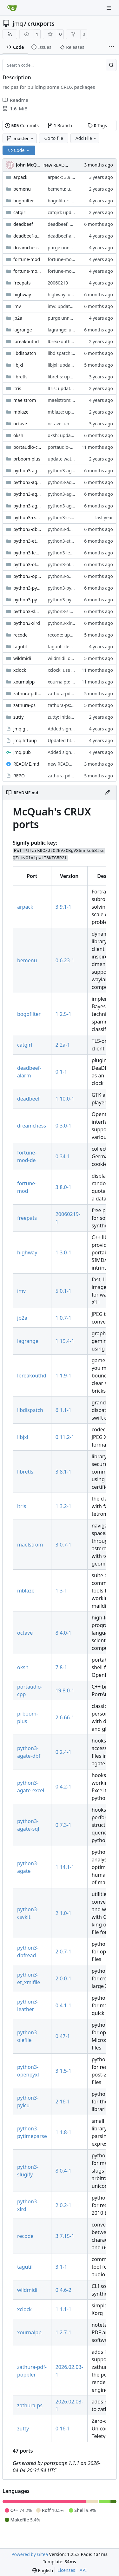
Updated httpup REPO (71, 740)
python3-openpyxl (27, 576)
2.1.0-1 (63, 1913)
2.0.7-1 (63, 1951)
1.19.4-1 (65, 1340)
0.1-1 (61, 1071)
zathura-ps (24, 705)
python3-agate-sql (27, 506)
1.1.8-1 (63, 2132)
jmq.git (20, 729)
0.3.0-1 (63, 1125)
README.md (26, 764)
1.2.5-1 (63, 1013)
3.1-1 (61, 2266)
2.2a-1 (63, 1044)
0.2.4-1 (63, 1752)
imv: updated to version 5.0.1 (78, 306)
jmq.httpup (25, 740)
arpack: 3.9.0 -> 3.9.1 (69, 177)
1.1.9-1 (63, 1375)
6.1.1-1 (63, 1410)
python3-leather (27, 553)
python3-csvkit (27, 517)
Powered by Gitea (29, 2554)
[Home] (12, 8)
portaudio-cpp (27, 447)
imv (17, 306)
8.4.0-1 (63, 1632)
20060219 (58, 283)
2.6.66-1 (65, 1717)
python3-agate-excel (27, 494)
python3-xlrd (26, 623)
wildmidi (22, 658)
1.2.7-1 (63, 2332)
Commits (22, 125)
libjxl (18, 365)
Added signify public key (73, 729)
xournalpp (24, 682)
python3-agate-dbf (27, 482)
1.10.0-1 (65, 1098)
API (83, 2570)
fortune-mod (26, 259)
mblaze (21, 412)
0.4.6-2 (63, 2289)
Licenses (66, 2570)
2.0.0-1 (63, 1978)
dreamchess (26, 248)
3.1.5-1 (63, 2070)
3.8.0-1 (63, 1187)
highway (22, 294)
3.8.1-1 (63, 1471)
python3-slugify (27, 611)
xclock (19, 670)
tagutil (20, 647)
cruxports (41, 23)
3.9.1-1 (63, 906)
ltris (17, 388)
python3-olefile (27, 564)
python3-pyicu (27, 588)
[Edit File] (107, 792)
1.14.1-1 (65, 1867)
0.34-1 (63, 1156)
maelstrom (24, 400)
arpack (20, 177)
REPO (19, 776)
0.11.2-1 (65, 1437)
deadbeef (23, 224)
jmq (18, 23)
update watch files (67, 459)
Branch (59, 125)
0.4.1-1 (63, 2005)
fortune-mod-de (27, 271)
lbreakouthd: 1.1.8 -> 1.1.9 (75, 341)
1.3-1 (61, 1590)
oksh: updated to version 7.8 (77, 435)
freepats (21, 283)
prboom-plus (26, 459)
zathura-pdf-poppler (27, 693)
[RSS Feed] (10, 34)
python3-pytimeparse (27, 600)
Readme (15, 100)
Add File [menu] (86, 138)
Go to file (53, 138)
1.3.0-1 (63, 1252)
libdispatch (24, 353)
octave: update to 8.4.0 (71, 424)
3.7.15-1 (65, 2236)
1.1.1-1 (63, 2309)
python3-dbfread (27, 529)
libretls (20, 377)
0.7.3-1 (63, 1824)
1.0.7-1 (63, 1317)
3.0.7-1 (63, 1544)
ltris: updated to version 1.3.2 (78, 388)
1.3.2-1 (63, 1506)
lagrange (22, 330)
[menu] (42, 2570)
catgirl (19, 212)
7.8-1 (61, 1667)
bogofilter (23, 201)
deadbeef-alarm (27, 236)
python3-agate (27, 470)
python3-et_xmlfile (27, 541)
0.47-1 (63, 2036)
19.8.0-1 (65, 1690)
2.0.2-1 (63, 2205)
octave (20, 424)
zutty (18, 717)
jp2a (17, 318)
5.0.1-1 (63, 1290)
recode (20, 635)
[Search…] (111, 65)
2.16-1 (63, 2101)
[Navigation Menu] (109, 8)
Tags (97, 125)
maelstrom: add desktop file (77, 400)
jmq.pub (22, 752)
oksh (18, 435)
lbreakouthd (26, 341)
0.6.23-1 (65, 960)
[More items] (111, 47)
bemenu (22, 189)
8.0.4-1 (63, 2170)
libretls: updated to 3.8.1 (73, 377)
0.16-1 (63, 2428)
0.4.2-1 (63, 1786)
